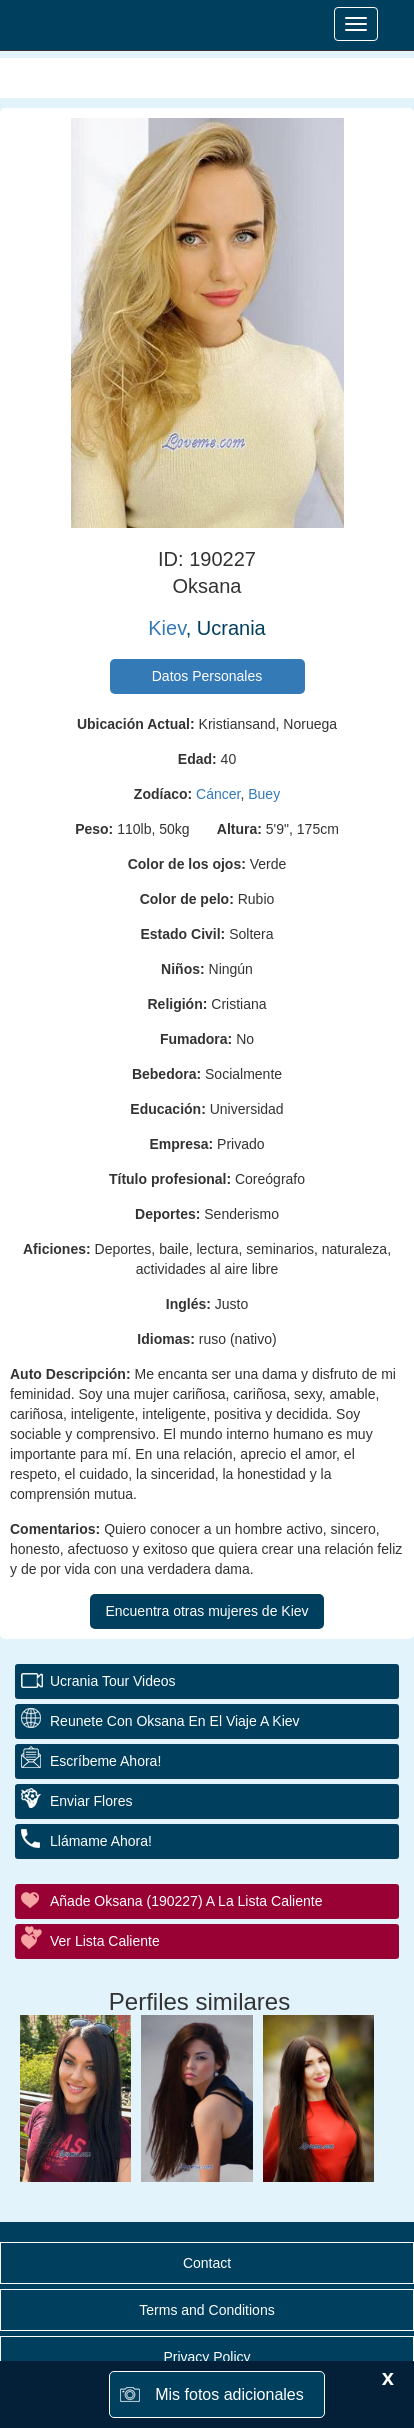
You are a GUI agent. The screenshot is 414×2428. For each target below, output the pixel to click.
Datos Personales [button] (207, 676)
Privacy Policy (206, 2357)
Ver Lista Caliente (105, 1941)
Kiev (166, 628)
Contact (207, 2263)
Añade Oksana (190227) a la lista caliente (186, 1901)
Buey (264, 794)
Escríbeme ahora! (105, 1761)
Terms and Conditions (206, 2310)
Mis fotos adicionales (229, 2394)
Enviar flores (91, 1801)
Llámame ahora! (101, 1841)
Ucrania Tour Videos (113, 1681)
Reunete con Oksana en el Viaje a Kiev (175, 1721)
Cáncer (218, 794)
